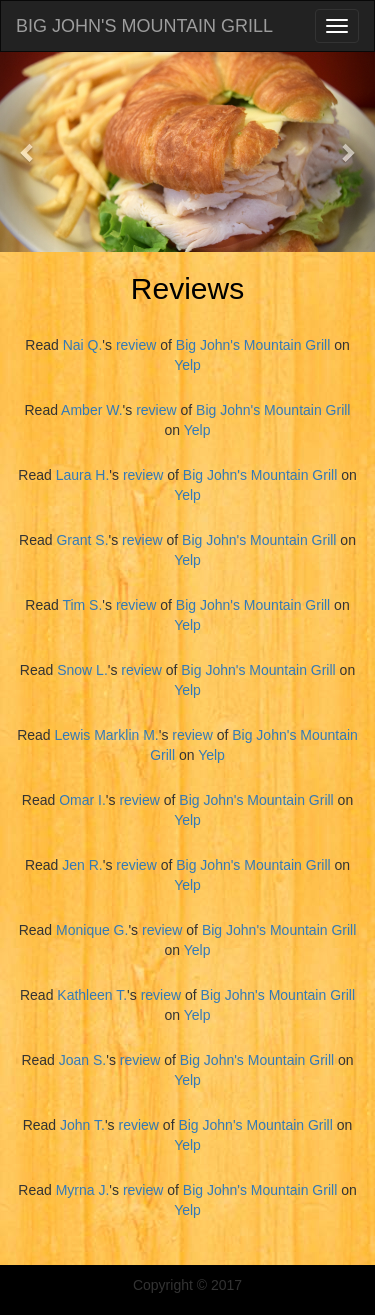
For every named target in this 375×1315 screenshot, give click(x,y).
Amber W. (91, 410)
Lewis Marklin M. (106, 735)
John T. (82, 1125)
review (136, 345)
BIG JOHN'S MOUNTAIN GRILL (144, 26)
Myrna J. (83, 1190)
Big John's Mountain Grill (253, 345)
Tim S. (82, 605)
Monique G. (92, 930)
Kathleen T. (92, 995)
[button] (28, 152)
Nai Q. (83, 345)
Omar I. (82, 800)
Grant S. (82, 540)
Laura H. (83, 475)
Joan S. (82, 1060)
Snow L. (82, 670)
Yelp (187, 365)
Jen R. (82, 865)
